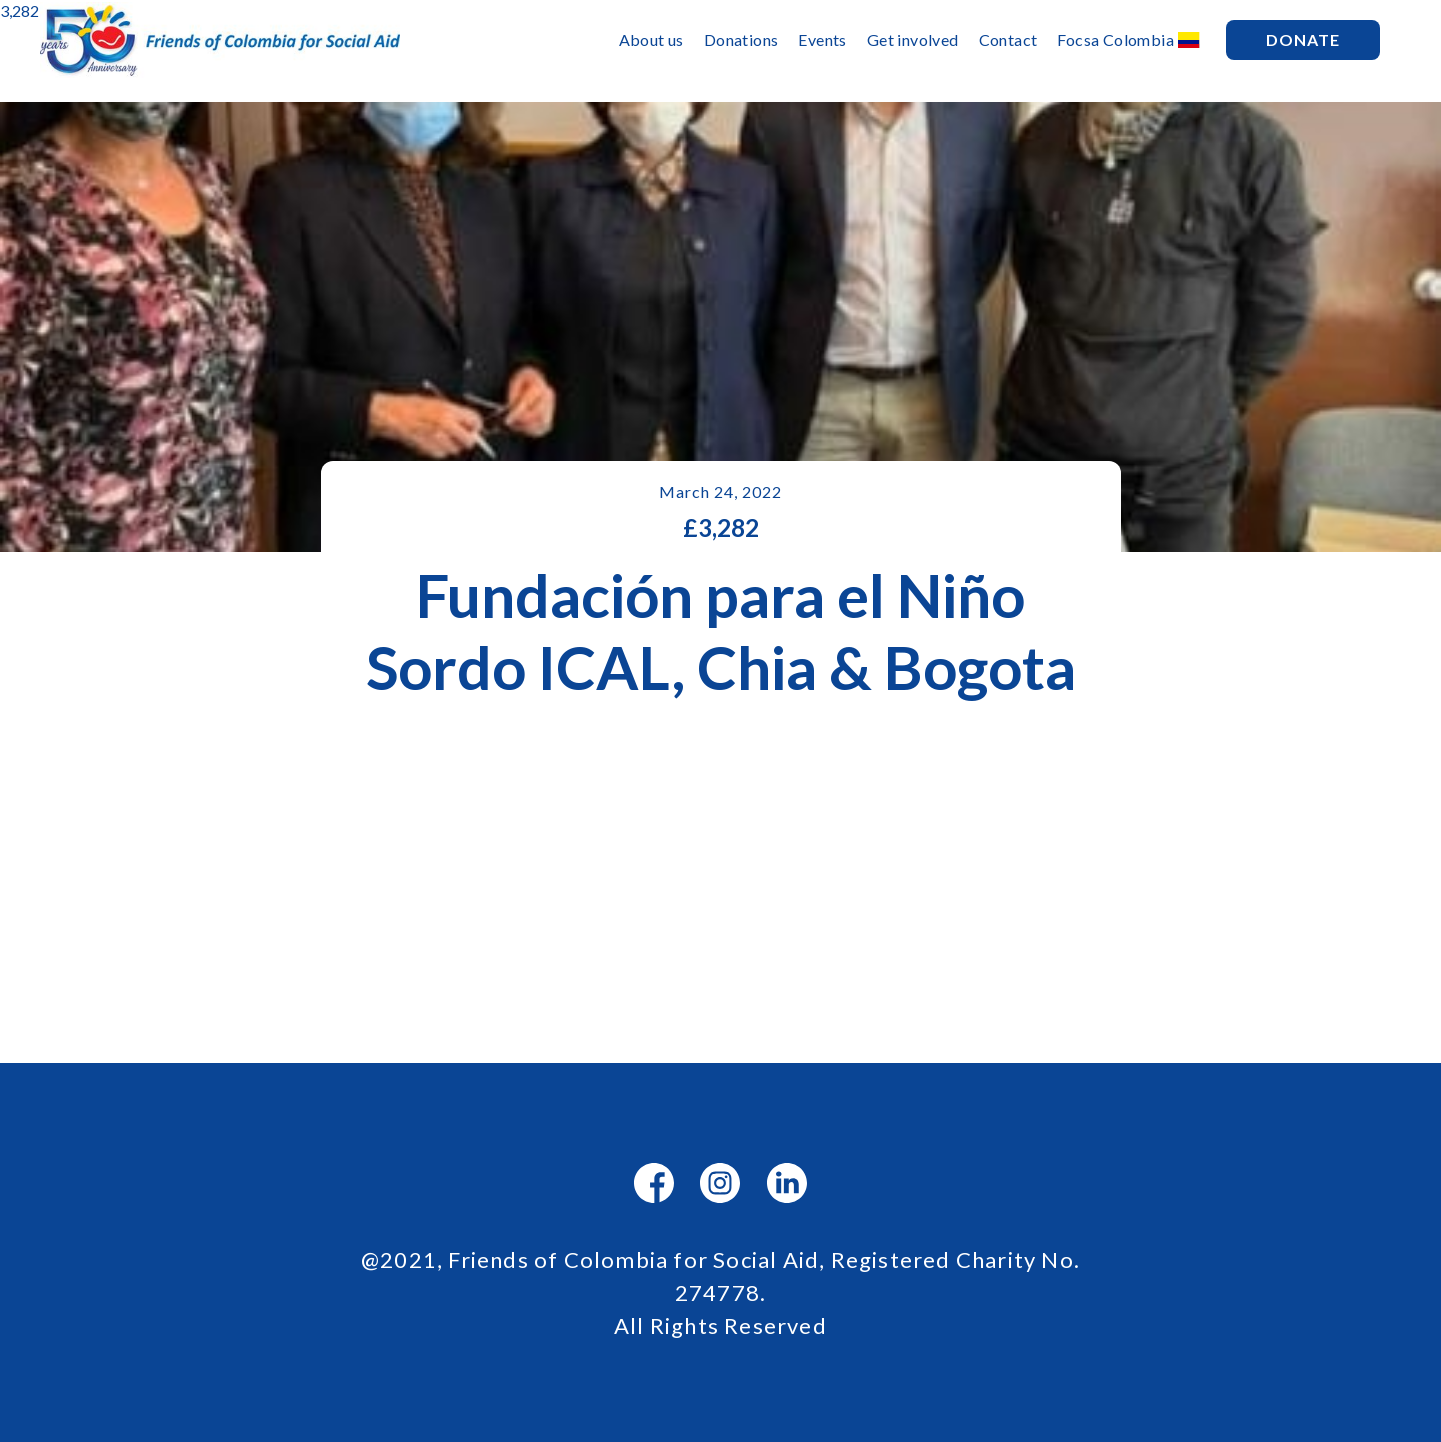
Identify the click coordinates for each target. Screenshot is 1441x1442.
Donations (741, 39)
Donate (1303, 39)
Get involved (913, 39)
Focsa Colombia (1115, 39)
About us (651, 39)
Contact (1008, 39)
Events (822, 39)
